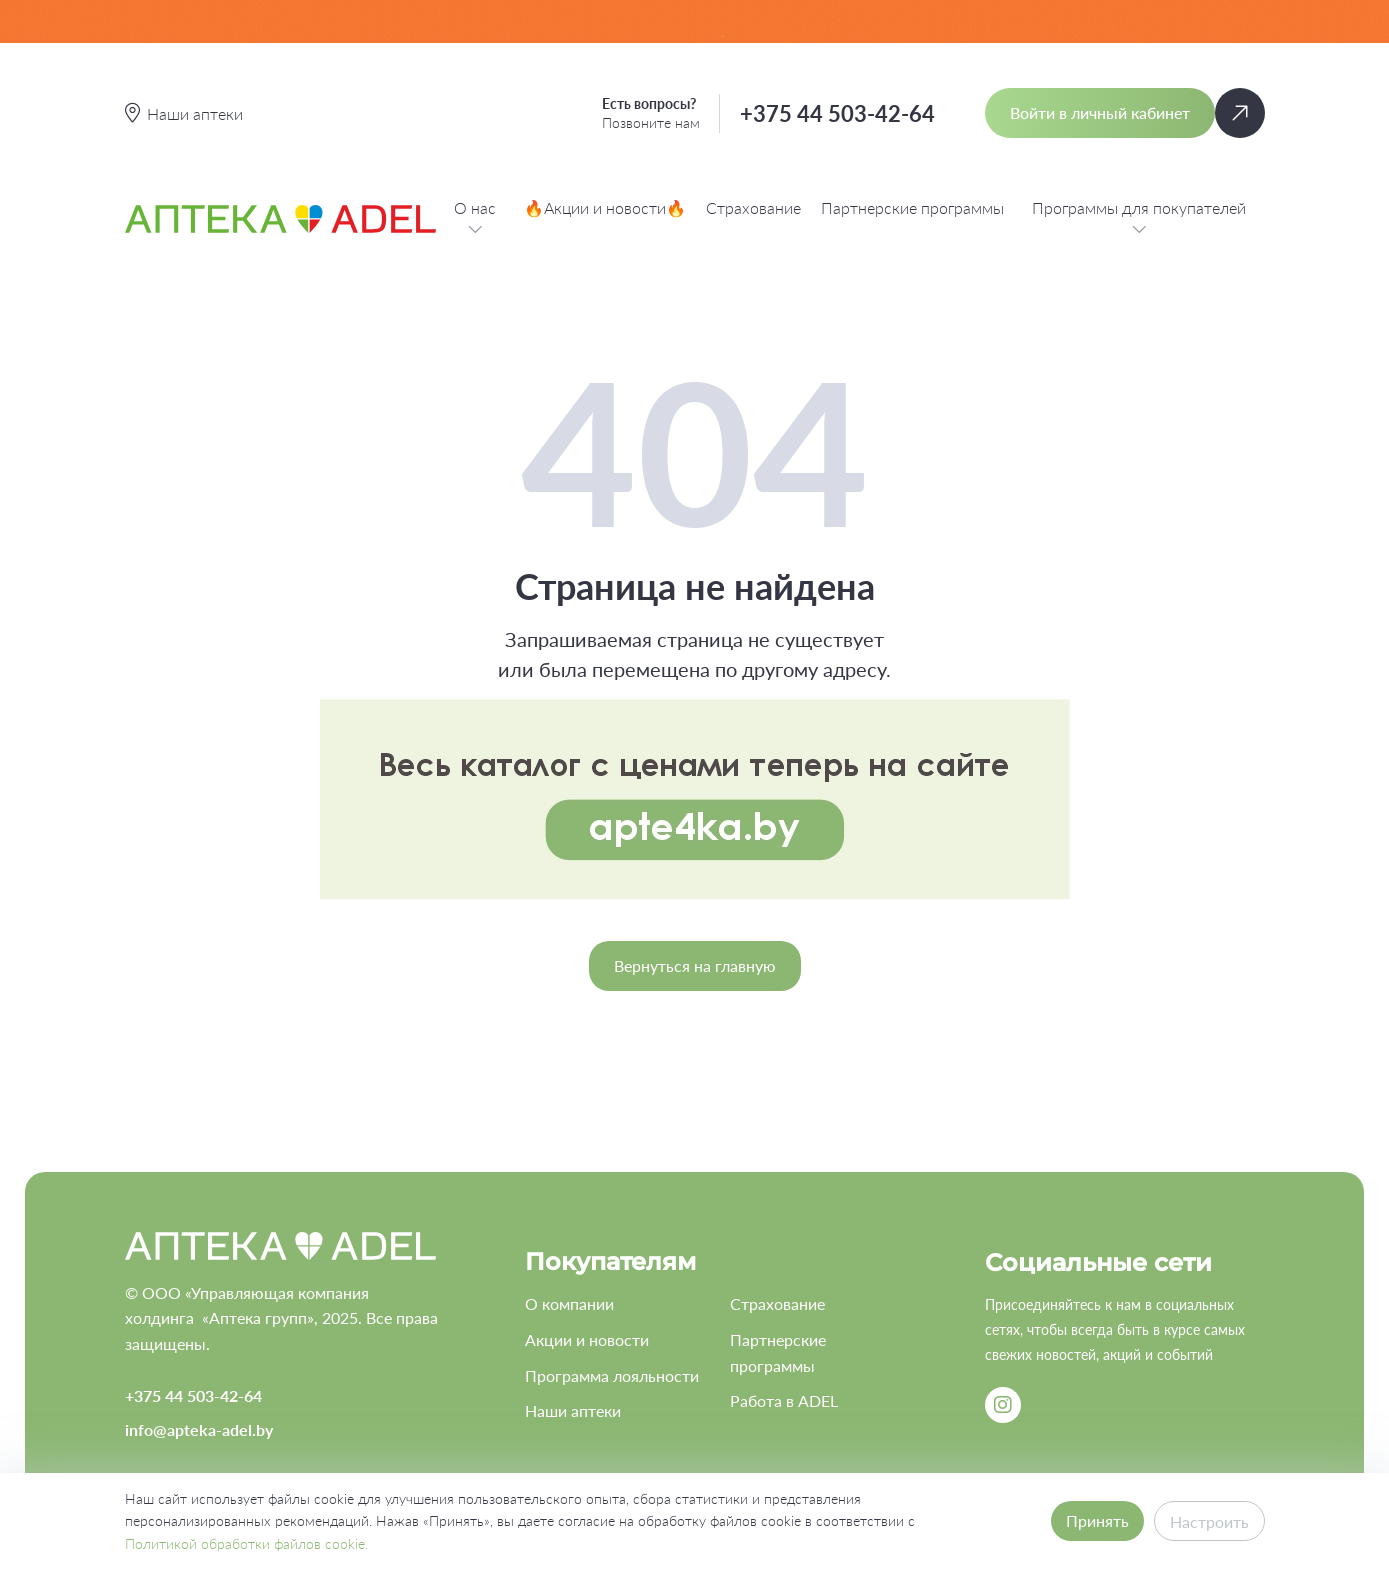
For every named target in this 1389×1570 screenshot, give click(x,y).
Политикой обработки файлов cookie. (246, 1543)
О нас (475, 219)
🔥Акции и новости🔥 (605, 207)
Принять (1097, 1520)
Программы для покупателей (1139, 219)
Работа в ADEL (784, 1400)
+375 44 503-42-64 (837, 113)
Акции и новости (587, 1339)
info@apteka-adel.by (199, 1429)
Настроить (1209, 1521)
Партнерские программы (912, 207)
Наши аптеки (573, 1410)
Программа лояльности (612, 1375)
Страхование (753, 207)
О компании (569, 1303)
